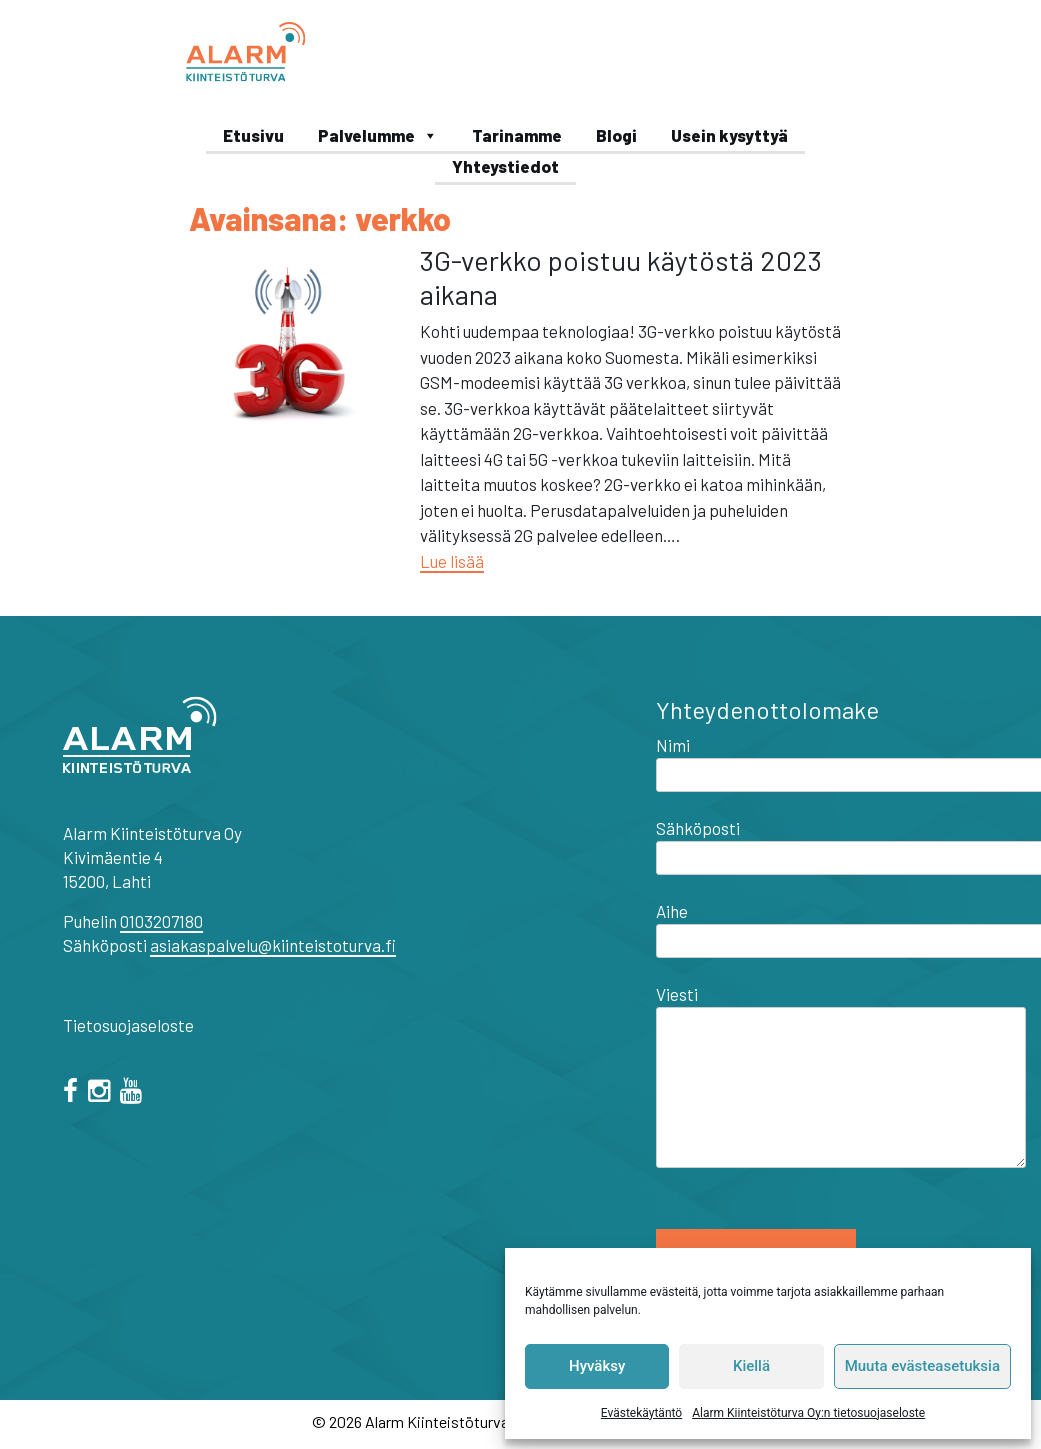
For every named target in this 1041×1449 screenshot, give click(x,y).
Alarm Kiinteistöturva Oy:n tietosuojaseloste (808, 1413)
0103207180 (161, 921)
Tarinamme (517, 135)
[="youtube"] (134, 1093)
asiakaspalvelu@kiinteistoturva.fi (273, 945)
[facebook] (74, 1093)
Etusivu (253, 135)
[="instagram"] (102, 1093)
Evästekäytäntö (641, 1413)
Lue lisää (452, 561)
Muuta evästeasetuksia (922, 1366)
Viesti (841, 1078)
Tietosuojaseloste (128, 1025)
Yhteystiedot (505, 166)
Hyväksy (597, 1366)
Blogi (616, 135)
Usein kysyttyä (729, 135)
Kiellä (751, 1366)
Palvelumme (378, 135)
